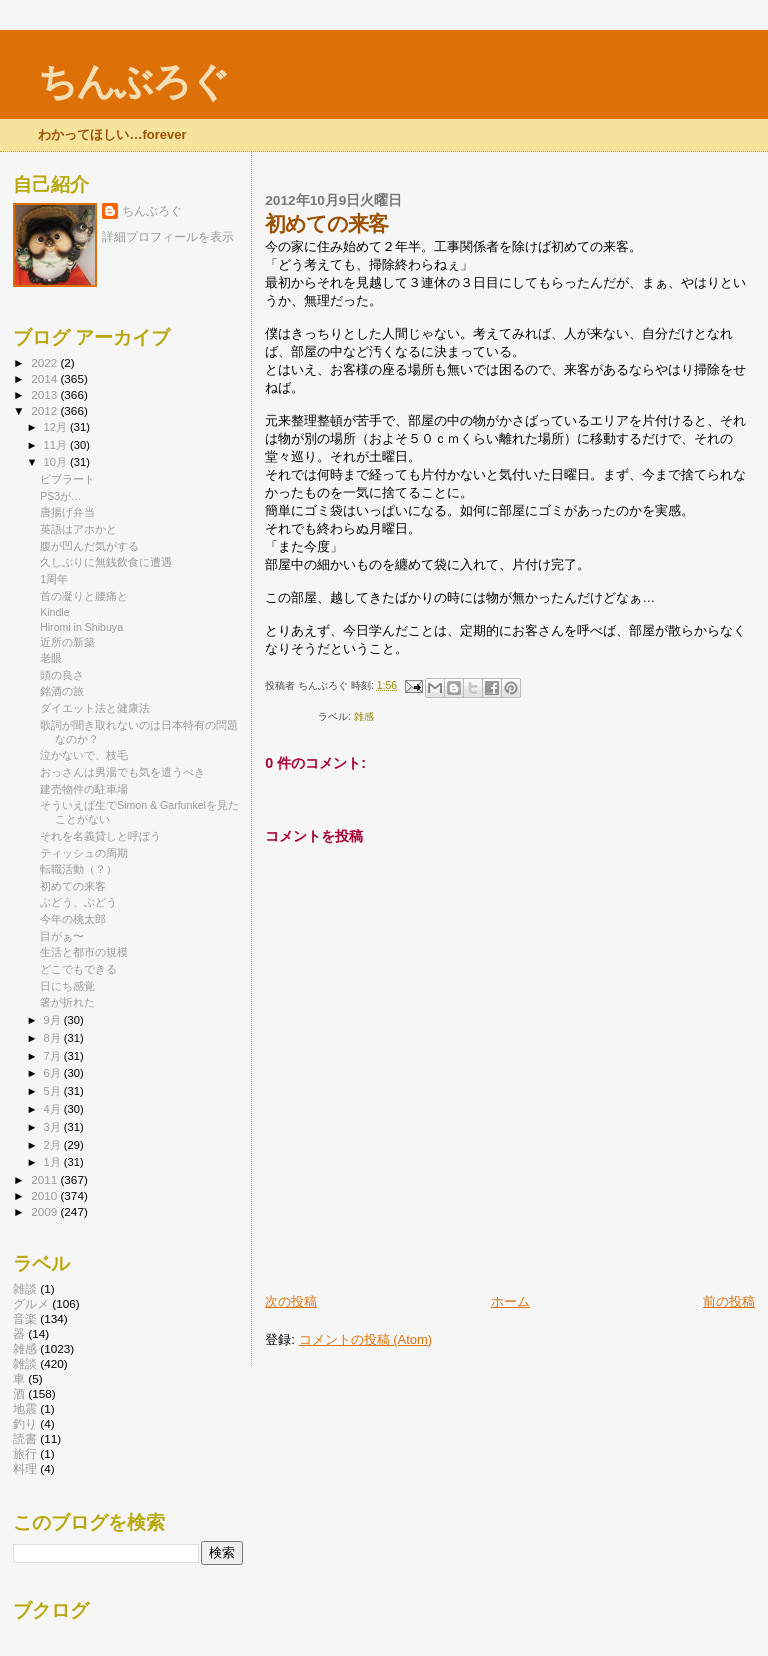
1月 (54, 1162)
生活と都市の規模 (84, 952)
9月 (54, 1020)
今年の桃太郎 (73, 919)
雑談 (25, 1363)
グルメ (31, 1303)
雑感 (364, 716)
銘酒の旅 (62, 691)
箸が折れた (67, 1002)
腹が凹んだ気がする (89, 546)
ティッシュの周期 (84, 853)
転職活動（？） (78, 869)
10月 (57, 462)
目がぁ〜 (62, 936)
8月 (54, 1038)
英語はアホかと (78, 529)
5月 (54, 1091)
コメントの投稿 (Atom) (366, 1339)
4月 (54, 1109)
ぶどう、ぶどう (78, 902)
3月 (54, 1127)
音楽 (25, 1318)
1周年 (54, 579)
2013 (45, 394)
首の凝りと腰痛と (84, 596)
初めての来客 (73, 886)
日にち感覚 (67, 986)
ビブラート (67, 479)
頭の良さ (62, 675)
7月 (54, 1056)
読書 (25, 1438)
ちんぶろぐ (133, 81)
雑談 (25, 1288)
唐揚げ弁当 (67, 512)
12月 (57, 427)
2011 (45, 1179)
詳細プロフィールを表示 (168, 237)
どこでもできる (78, 969)
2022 (45, 362)
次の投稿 (291, 1301)
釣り (25, 1423)
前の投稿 (729, 1301)
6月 (54, 1073)
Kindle (54, 612)
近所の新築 (67, 642)
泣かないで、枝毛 (84, 755)
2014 (45, 378)
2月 (54, 1145)
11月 (57, 445)
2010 (45, 1195)
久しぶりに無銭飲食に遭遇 (106, 562)
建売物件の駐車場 (84, 789)
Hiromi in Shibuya (81, 627)
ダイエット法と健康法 (95, 708)
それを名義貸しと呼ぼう (100, 836)
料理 (25, 1468)
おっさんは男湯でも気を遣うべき (122, 772)
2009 (45, 1211)
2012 (45, 410)
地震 (25, 1408)
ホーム (510, 1301)
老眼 (51, 658)
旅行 (25, 1453)
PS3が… (61, 496)
